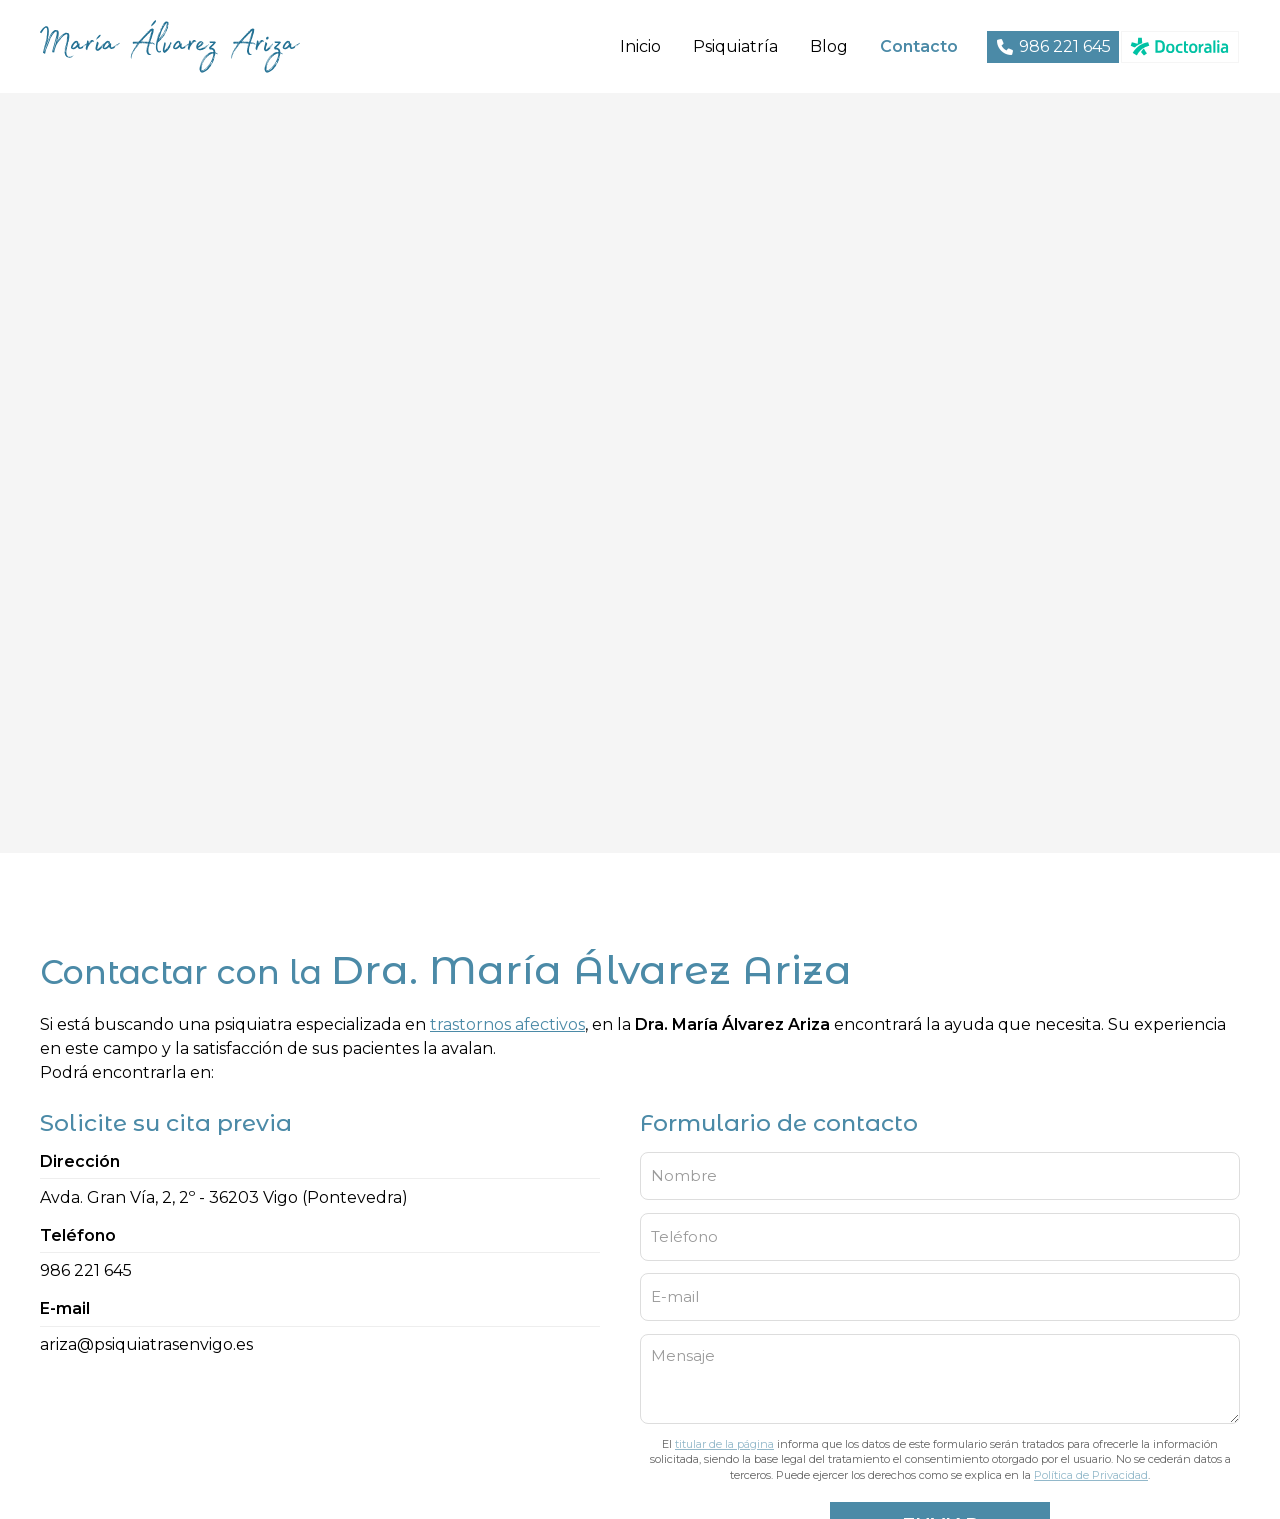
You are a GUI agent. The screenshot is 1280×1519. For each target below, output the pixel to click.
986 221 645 (86, 1270)
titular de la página (724, 1444)
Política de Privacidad (1091, 1475)
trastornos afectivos (507, 1024)
